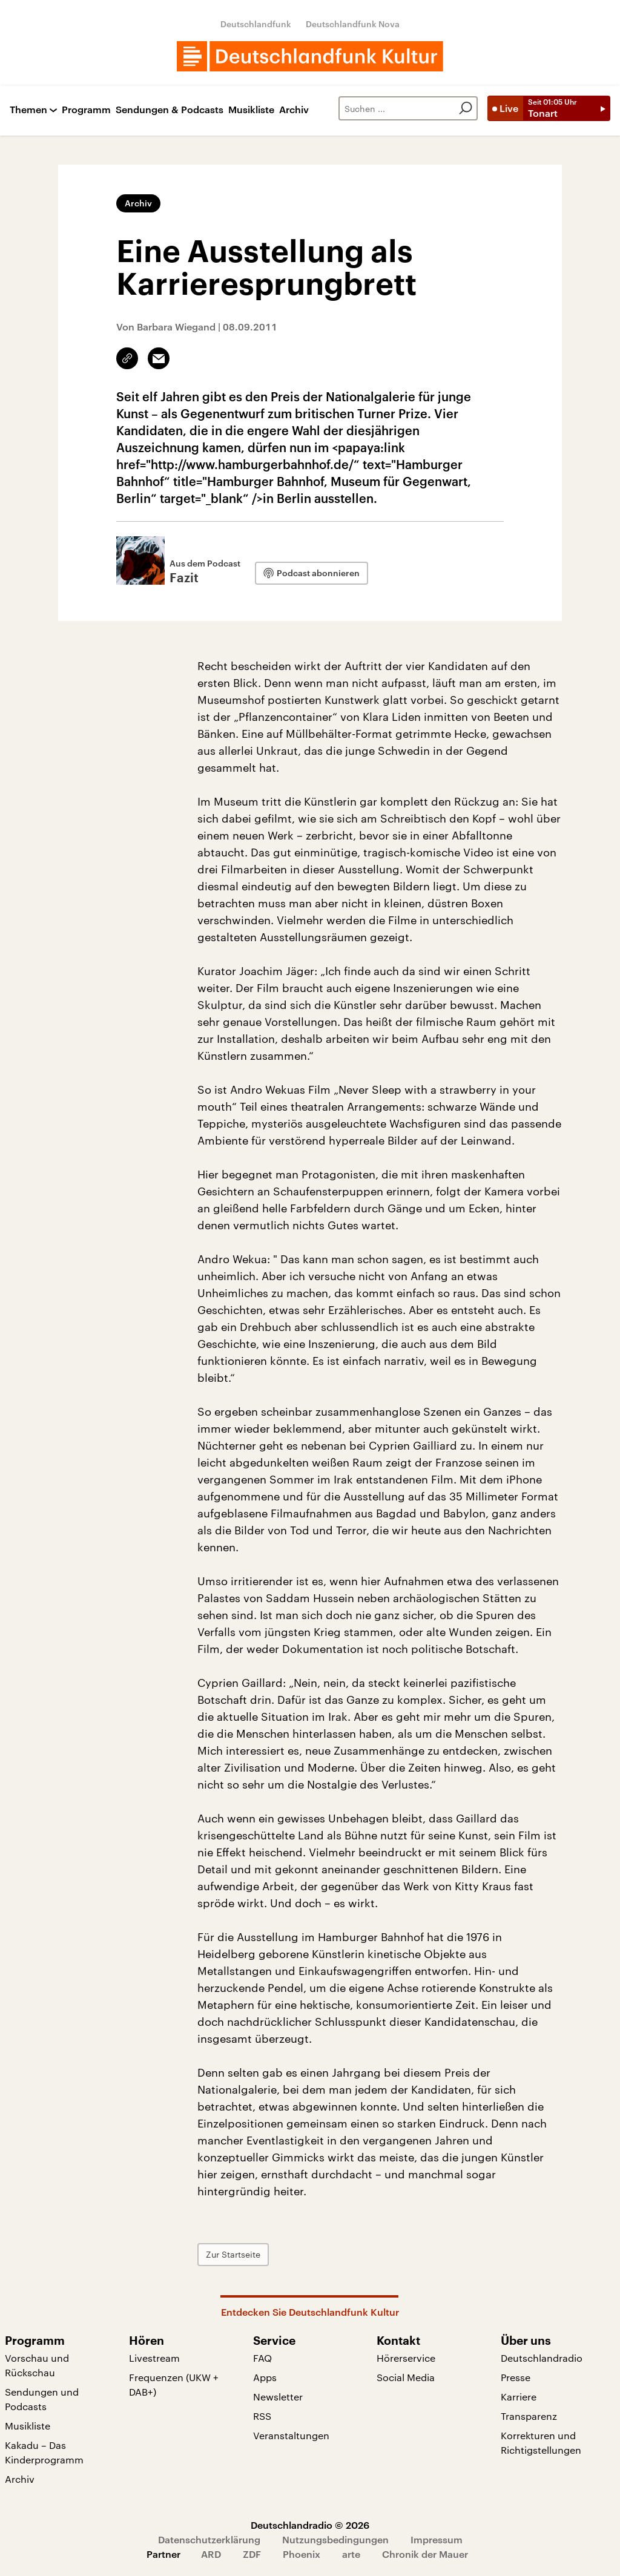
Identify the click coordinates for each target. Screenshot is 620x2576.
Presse (515, 2377)
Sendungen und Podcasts (42, 2399)
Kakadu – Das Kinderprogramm (44, 2452)
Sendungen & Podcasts (169, 110)
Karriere (518, 2396)
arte (351, 2554)
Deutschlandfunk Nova (353, 24)
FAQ (262, 2358)
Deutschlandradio (541, 2358)
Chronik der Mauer (425, 2554)
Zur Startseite (233, 2254)
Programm (86, 110)
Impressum (437, 2539)
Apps (265, 2377)
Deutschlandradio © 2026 (310, 2525)
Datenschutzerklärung (209, 2539)
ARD (211, 2554)
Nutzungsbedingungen (335, 2539)
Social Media (406, 2377)
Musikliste (251, 110)
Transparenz (529, 2416)
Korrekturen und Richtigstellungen (541, 2443)
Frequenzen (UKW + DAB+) (174, 2384)
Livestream (154, 2358)
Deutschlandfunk (255, 24)
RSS (262, 2416)
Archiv (294, 110)
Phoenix (301, 2554)
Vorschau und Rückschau (37, 2365)
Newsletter (278, 2396)
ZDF (252, 2554)
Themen (28, 110)
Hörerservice (406, 2358)
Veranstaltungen (291, 2435)
